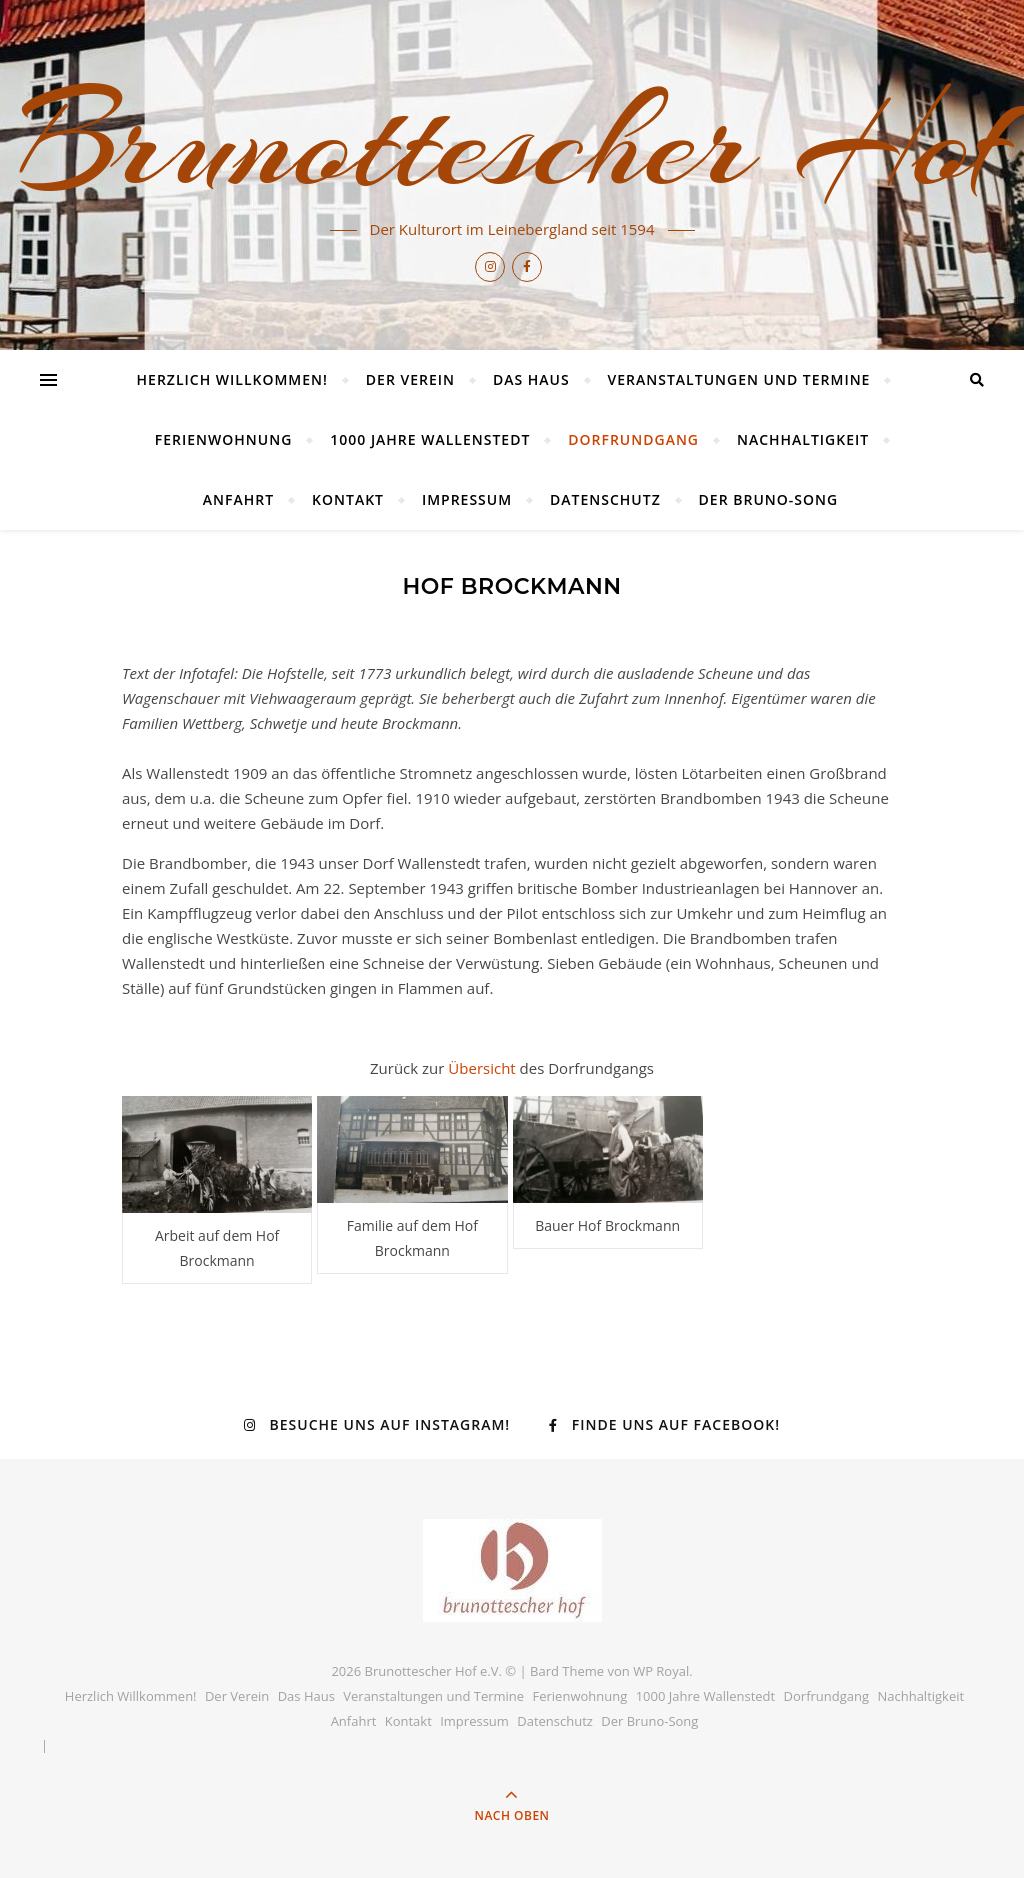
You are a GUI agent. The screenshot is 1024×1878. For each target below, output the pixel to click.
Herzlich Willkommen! (232, 379)
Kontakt (348, 499)
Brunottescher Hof (512, 142)
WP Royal (661, 1671)
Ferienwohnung (224, 439)
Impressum (467, 499)
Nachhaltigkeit (803, 439)
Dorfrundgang (633, 439)
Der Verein (410, 379)
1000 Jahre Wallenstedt (430, 439)
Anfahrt (238, 499)
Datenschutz (605, 499)
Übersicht (483, 1068)
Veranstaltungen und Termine (739, 379)
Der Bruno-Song (769, 499)
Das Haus (531, 379)
